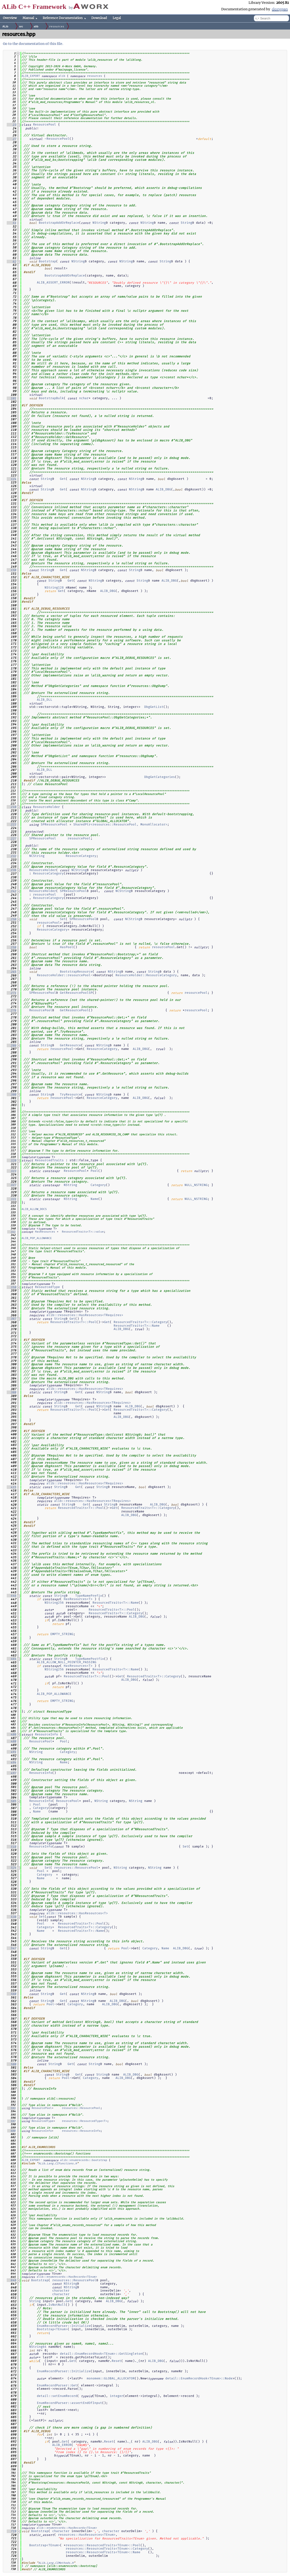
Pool (94, 1171)
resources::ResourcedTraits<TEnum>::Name (103, 2552)
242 (11, 891)
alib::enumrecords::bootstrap (83, 2160)
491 (11, 1752)
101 (11, 398)
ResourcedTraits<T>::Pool (73, 1322)
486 (11, 1734)
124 (11, 479)
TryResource (70, 1094)
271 (11, 993)
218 (11, 807)
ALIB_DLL (44, 699)
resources (56, 26)
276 (11, 1010)
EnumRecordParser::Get (57, 2385)
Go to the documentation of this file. (33, 44)
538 (11, 1917)
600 (11, 2130)
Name (94, 1199)
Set (63, 919)
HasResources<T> (78, 1599)
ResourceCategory (81, 856)
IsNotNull (57, 2304)
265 (11, 972)
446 (11, 1595)
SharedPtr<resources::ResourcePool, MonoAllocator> (120, 824)
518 (11, 1846)
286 (11, 1045)
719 (11, 2531)
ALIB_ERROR (61, 2445)
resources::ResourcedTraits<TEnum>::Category (107, 2548)
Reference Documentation (64, 18)
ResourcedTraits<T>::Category (140, 1322)
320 (11, 1160)
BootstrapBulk (51, 398)
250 (11, 919)
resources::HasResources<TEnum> (87, 2534)
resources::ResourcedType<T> (84, 2121)
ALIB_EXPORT (31, 76)
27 (11, 139)
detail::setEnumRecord (57, 2396)
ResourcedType (47, 1287)
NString (99, 222)
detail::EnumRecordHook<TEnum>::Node (198, 2378)
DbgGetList (153, 707)
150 (11, 570)
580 (11, 2064)
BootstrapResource (76, 971)
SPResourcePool (54, 824)
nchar (84, 398)
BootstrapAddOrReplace (59, 222)
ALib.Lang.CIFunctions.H (57, 2163)
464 (11, 1659)
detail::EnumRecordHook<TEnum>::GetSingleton (101, 2353)
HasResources (45, 1231)
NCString (37, 856)
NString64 (37, 2346)
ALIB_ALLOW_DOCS (34, 1209)
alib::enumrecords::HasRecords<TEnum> (67, 2276)
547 (11, 1948)
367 (11, 1318)
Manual (30, 18)
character (61, 2290)
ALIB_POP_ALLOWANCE (37, 1238)
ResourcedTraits (49, 1160)
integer (116, 2396)
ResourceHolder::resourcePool (64, 975)
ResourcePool (44, 124)
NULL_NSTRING (196, 1185)
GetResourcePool (74, 1010)
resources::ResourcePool (76, 1867)
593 (11, 2108)
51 (11, 223)
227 (11, 838)
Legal (117, 18)
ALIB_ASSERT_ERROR (53, 282)
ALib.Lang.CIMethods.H (56, 2562)
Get (63, 479)
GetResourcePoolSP (76, 992)
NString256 (54, 1602)
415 (11, 1487)
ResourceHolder (46, 807)
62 (11, 261)
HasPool (66, 947)
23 (11, 124)
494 (11, 1762)
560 (11, 1994)
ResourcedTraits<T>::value (83, 1231)
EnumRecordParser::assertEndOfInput (69, 2403)
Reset (116, 2361)
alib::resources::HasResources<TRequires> (84, 1315)
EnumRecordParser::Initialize (64, 2326)
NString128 (54, 587)
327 (11, 1185)
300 (11, 1094)
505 (11, 1801)
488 (11, 1741)
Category (98, 1185)
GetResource (70, 1045)
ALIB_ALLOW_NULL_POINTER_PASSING (66, 1662)
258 (11, 947)
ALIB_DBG (163, 489)
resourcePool (79, 838)
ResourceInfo (46, 1734)
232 (11, 856)
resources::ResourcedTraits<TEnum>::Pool (103, 2545)
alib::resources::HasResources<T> (77, 1913)
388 (11, 1392)
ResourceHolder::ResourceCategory (146, 975)
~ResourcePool (57, 138)
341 (11, 1232)
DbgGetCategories (159, 777)
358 (11, 1287)
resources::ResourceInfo (81, 2130)
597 (11, 2121)
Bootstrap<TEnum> (52, 2329)
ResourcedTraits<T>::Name (137, 1325)
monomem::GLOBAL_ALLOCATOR (111, 2378)
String (186, 222)
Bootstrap (47, 261)
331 (11, 1199)
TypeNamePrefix (88, 1595)
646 (11, 2280)
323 (11, 1171)
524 (11, 1867)
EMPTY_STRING (61, 1634)
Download (99, 18)
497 (11, 1773)
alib (61, 76)
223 (11, 824)
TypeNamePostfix (89, 1659)
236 (11, 870)
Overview (10, 18)
